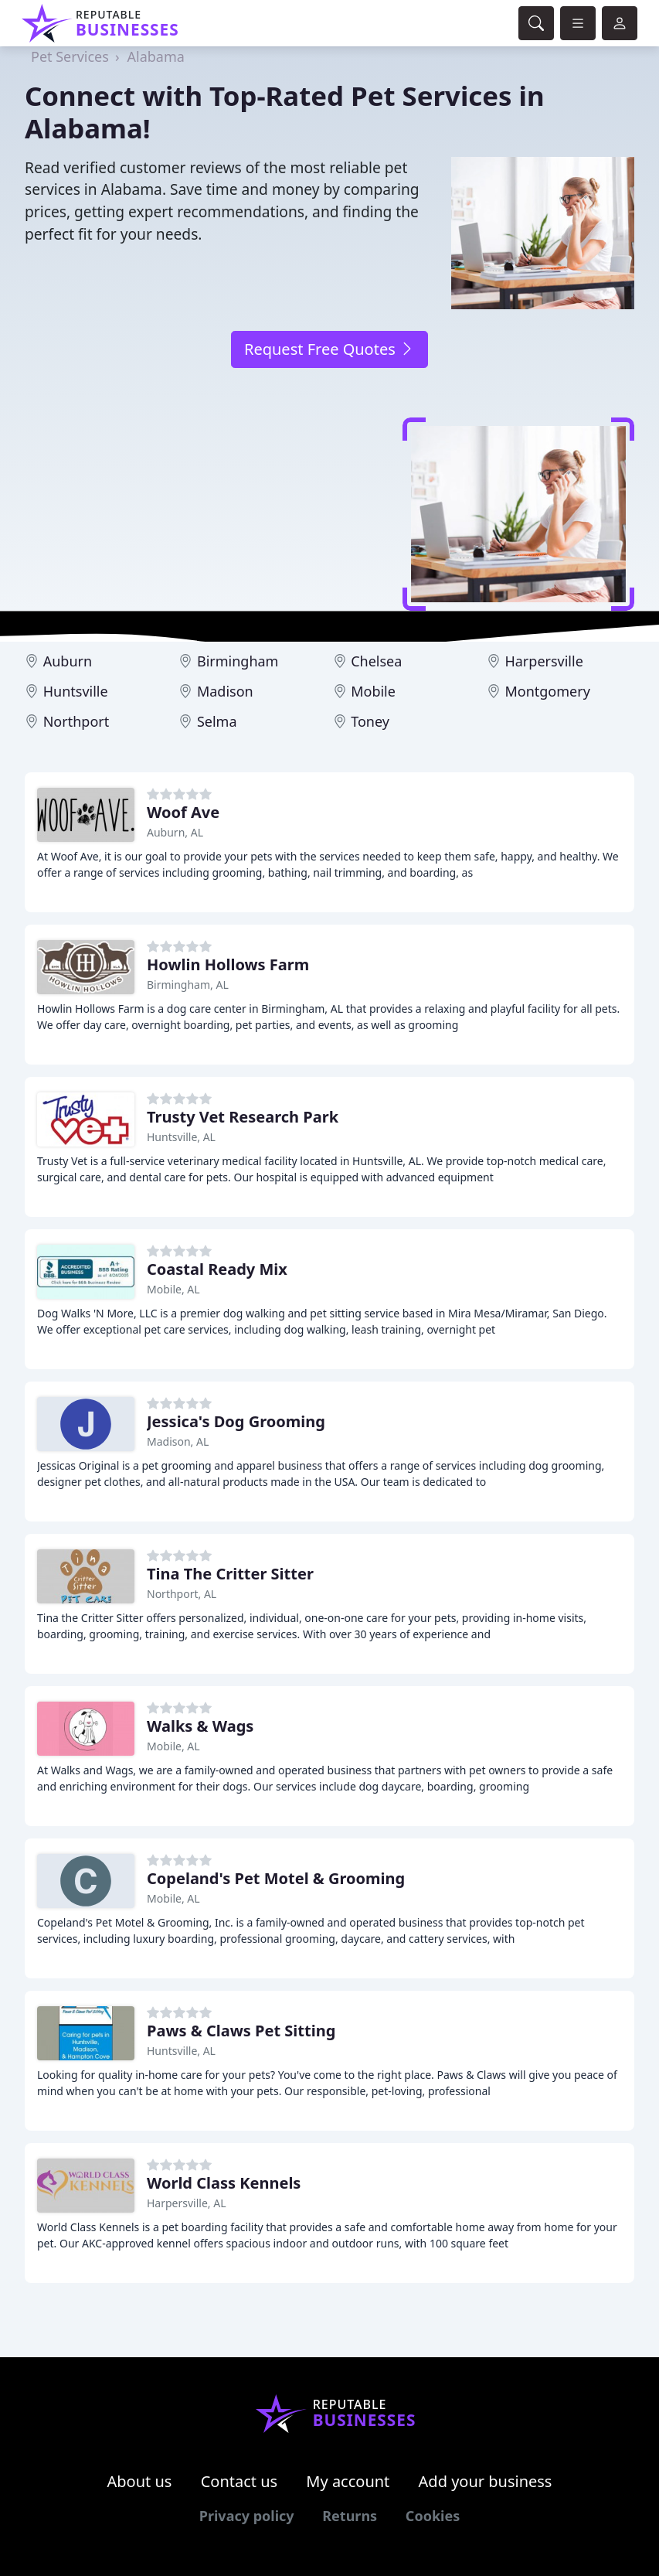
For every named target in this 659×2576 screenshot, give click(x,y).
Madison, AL (178, 1441)
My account (347, 2481)
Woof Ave (183, 812)
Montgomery (546, 691)
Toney (370, 721)
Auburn (67, 661)
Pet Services (70, 56)
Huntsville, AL (181, 1137)
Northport (76, 721)
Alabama (155, 56)
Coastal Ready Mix (217, 1269)
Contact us (239, 2481)
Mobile (373, 691)
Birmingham (238, 661)
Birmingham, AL (188, 984)
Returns (349, 2515)
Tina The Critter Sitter (230, 1573)
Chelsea (376, 661)
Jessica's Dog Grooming (236, 1421)
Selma (217, 721)
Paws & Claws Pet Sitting (241, 2030)
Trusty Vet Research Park (242, 1116)
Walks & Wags (200, 1726)
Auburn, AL (175, 832)
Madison (225, 691)
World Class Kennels (224, 2182)
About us (139, 2481)
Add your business (485, 2481)
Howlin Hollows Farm (228, 964)
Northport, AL (181, 1593)
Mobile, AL (173, 1289)
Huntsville (75, 691)
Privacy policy (246, 2515)
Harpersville (543, 661)
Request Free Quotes (329, 349)
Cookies (433, 2515)
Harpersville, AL (186, 2203)
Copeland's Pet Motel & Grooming (276, 1878)
